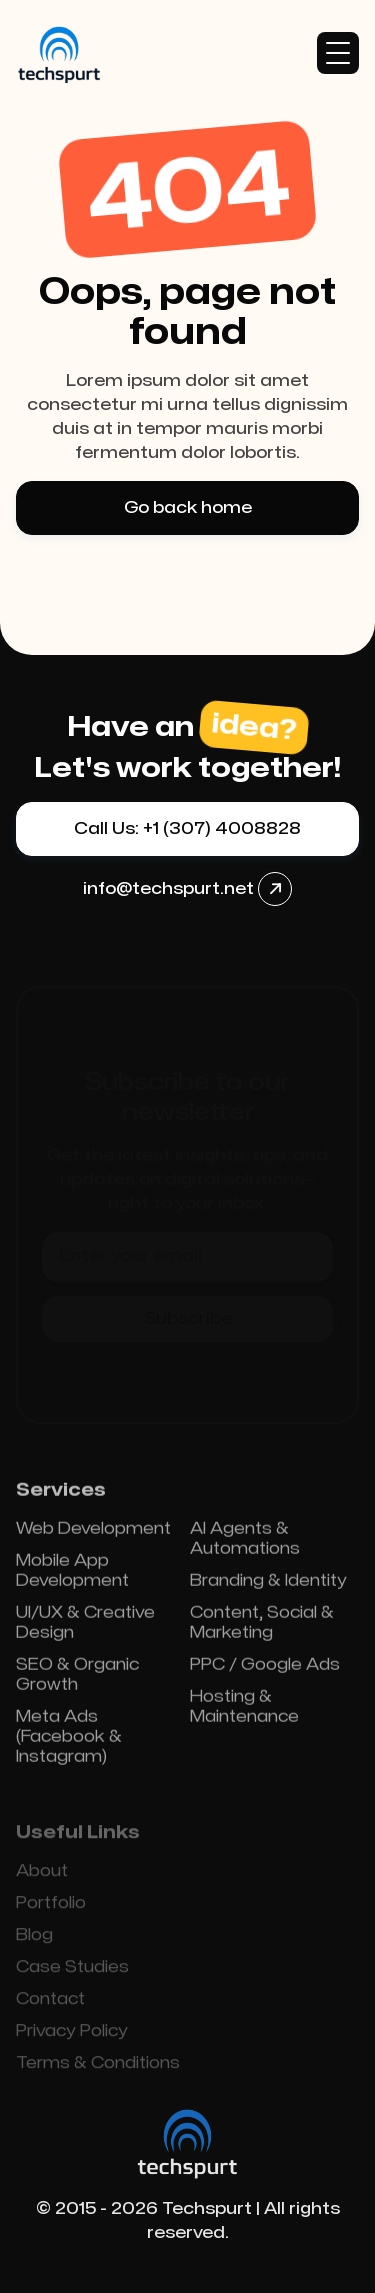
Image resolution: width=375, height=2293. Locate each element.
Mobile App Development (72, 1578)
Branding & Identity (268, 1588)
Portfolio (51, 1910)
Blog (34, 1942)
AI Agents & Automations (245, 1546)
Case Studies (72, 1974)
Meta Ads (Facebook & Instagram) (69, 1744)
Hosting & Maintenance (244, 1714)
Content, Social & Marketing (262, 1630)
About (42, 1878)
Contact (50, 2006)
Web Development (93, 1536)
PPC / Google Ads (265, 1672)
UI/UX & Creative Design (85, 1630)
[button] (338, 53)
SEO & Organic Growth (77, 1682)
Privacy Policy (72, 2038)
